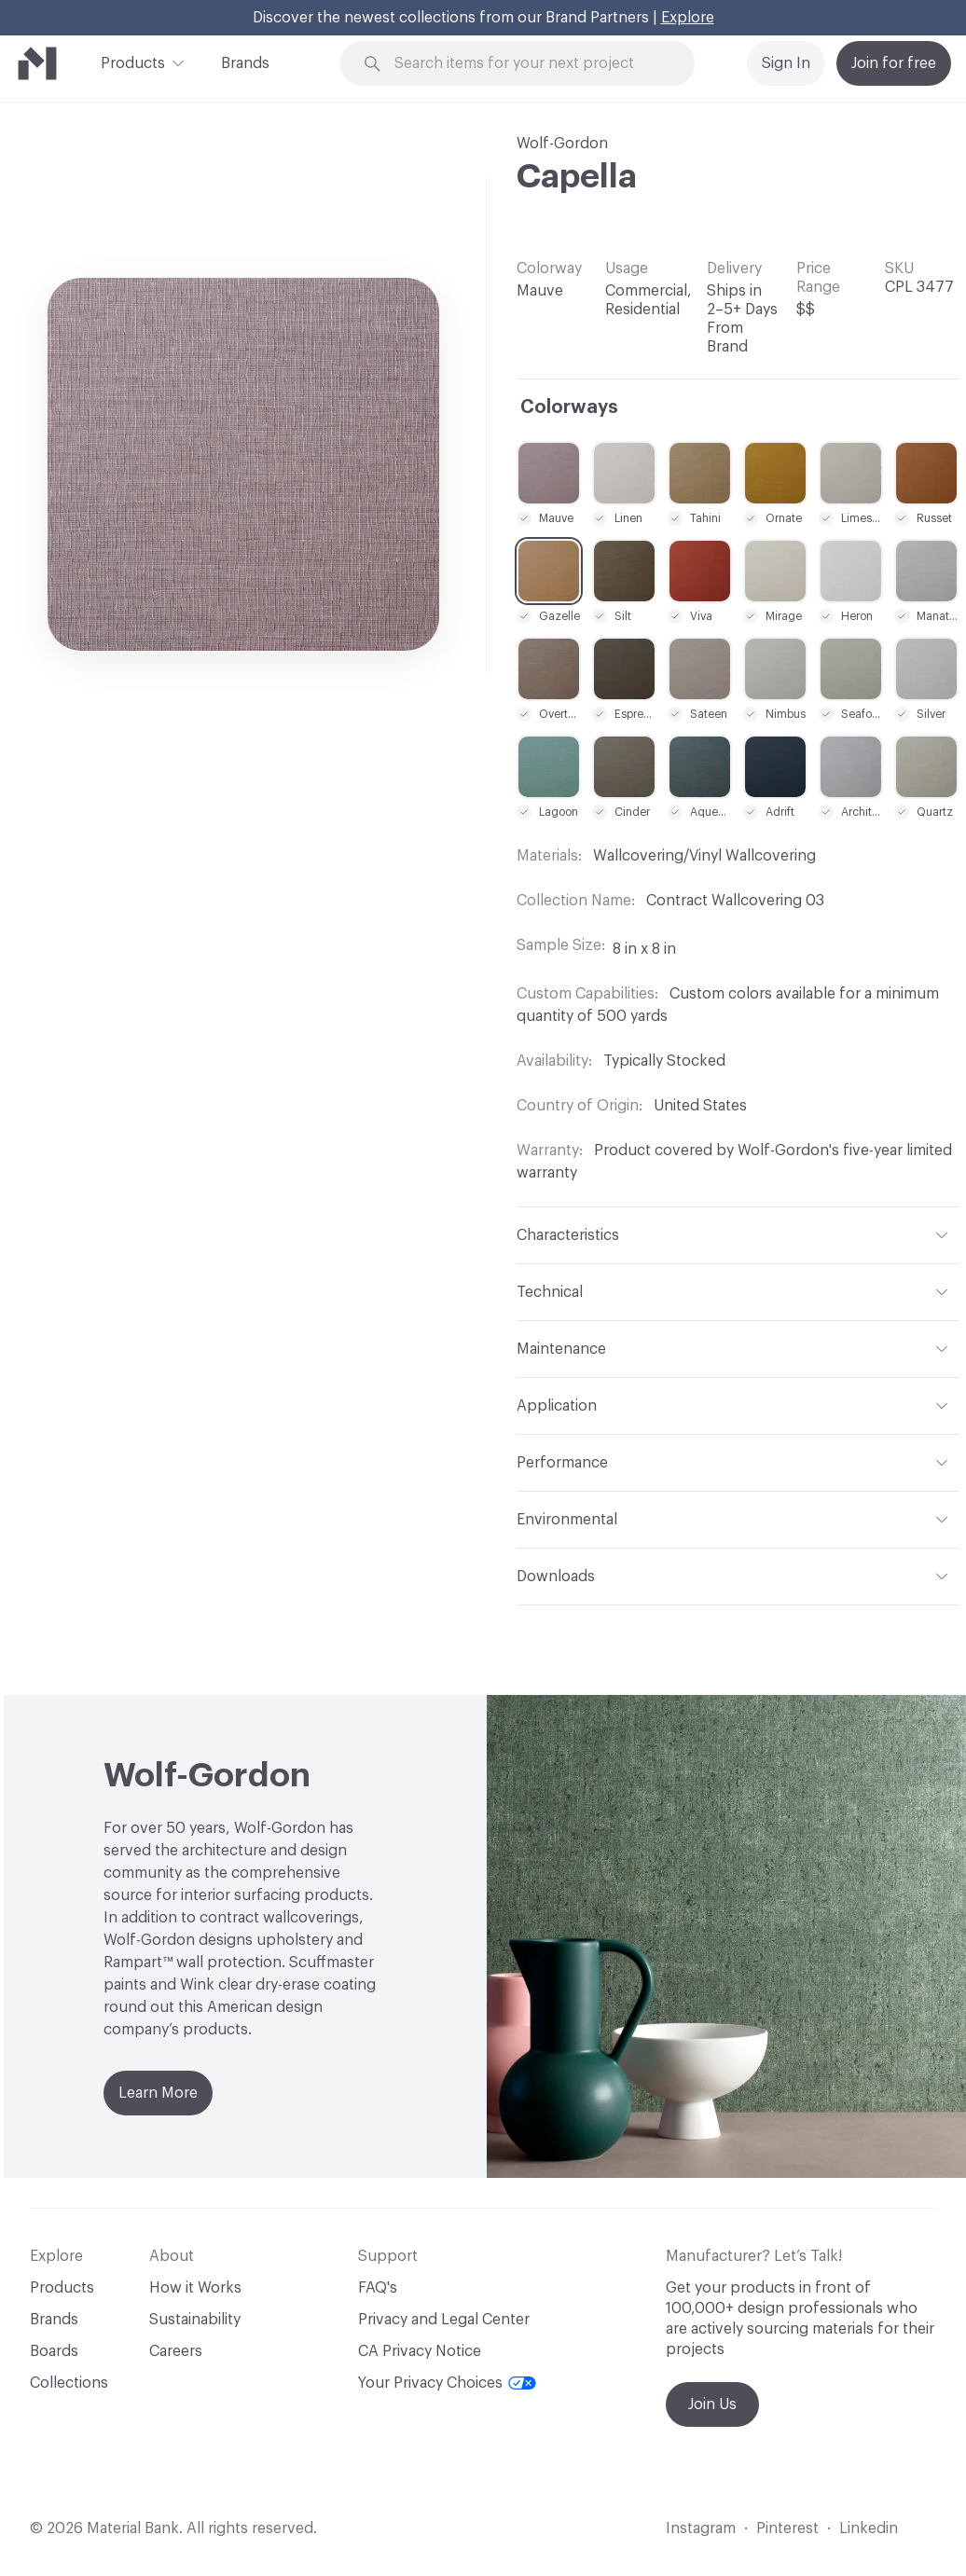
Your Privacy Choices (447, 2383)
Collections (69, 2383)
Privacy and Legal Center (444, 2319)
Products (133, 61)
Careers (175, 2351)
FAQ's (377, 2287)
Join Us (712, 2404)
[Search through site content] (528, 64)
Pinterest (787, 2528)
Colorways (569, 407)
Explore (687, 17)
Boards (54, 2351)
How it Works (195, 2287)
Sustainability (195, 2319)
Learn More (158, 2093)
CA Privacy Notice (419, 2351)
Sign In (786, 63)
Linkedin (868, 2528)
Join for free (893, 63)
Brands (245, 63)
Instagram (701, 2528)
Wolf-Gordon (562, 143)
